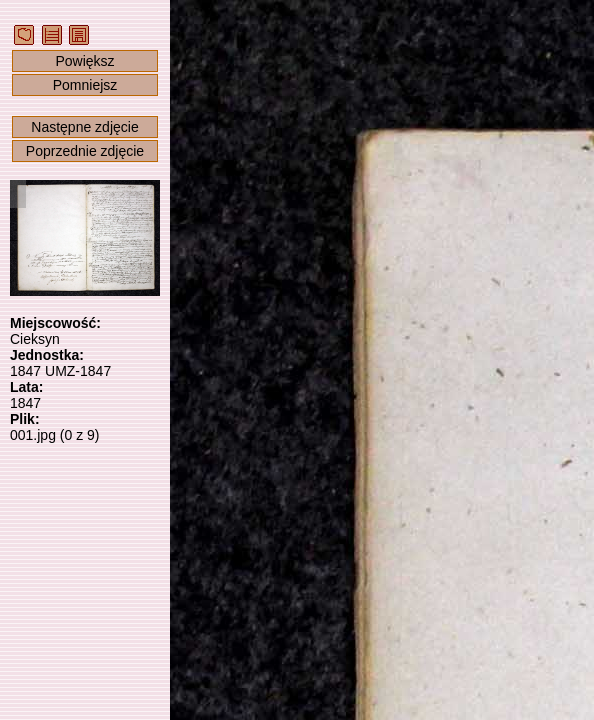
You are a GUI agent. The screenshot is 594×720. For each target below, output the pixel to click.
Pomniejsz (85, 85)
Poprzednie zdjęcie (85, 151)
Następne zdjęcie (84, 127)
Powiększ (84, 61)
